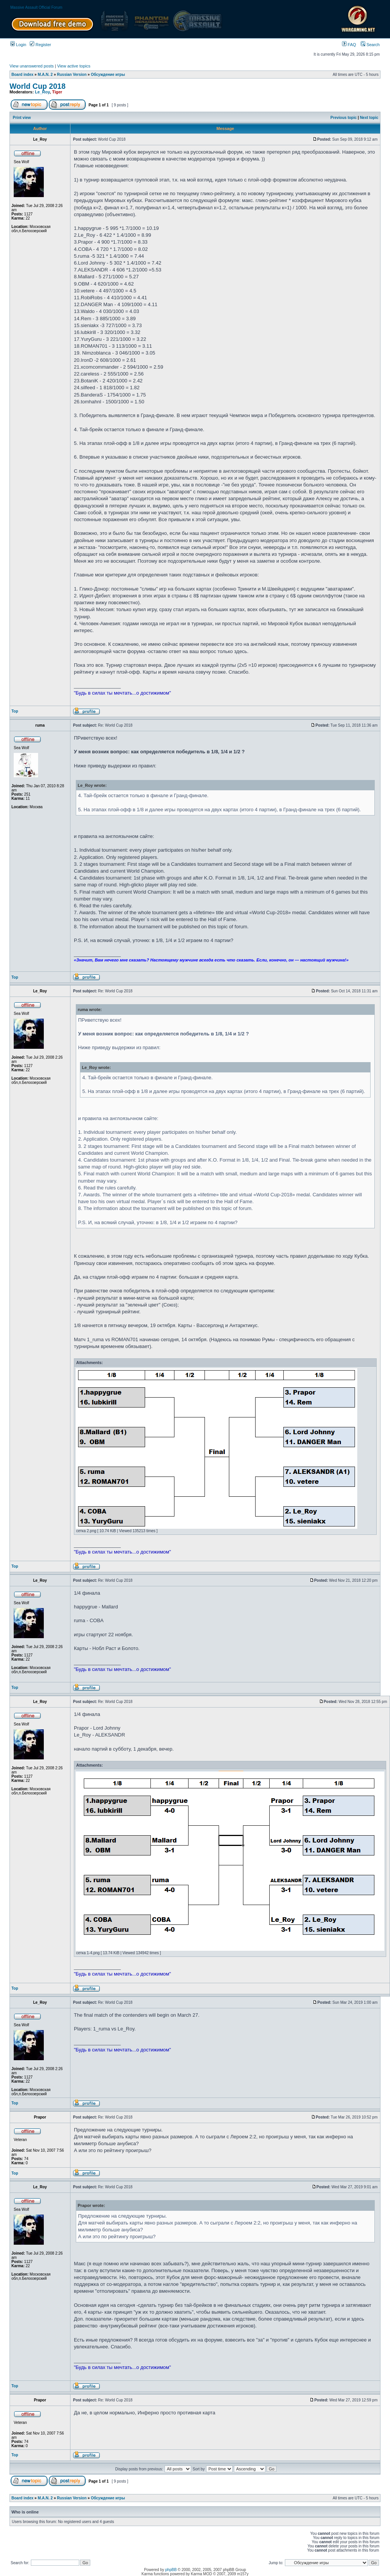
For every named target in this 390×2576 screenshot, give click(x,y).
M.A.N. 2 (45, 74)
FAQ (349, 44)
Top (14, 711)
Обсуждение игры (108, 74)
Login (18, 44)
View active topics (73, 66)
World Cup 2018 (38, 86)
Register (40, 44)
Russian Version (72, 74)
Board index (22, 74)
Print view (22, 118)
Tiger (57, 92)
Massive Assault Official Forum (36, 7)
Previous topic (344, 118)
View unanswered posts (32, 66)
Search (370, 44)
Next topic (369, 118)
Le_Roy (42, 92)
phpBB (171, 2570)
